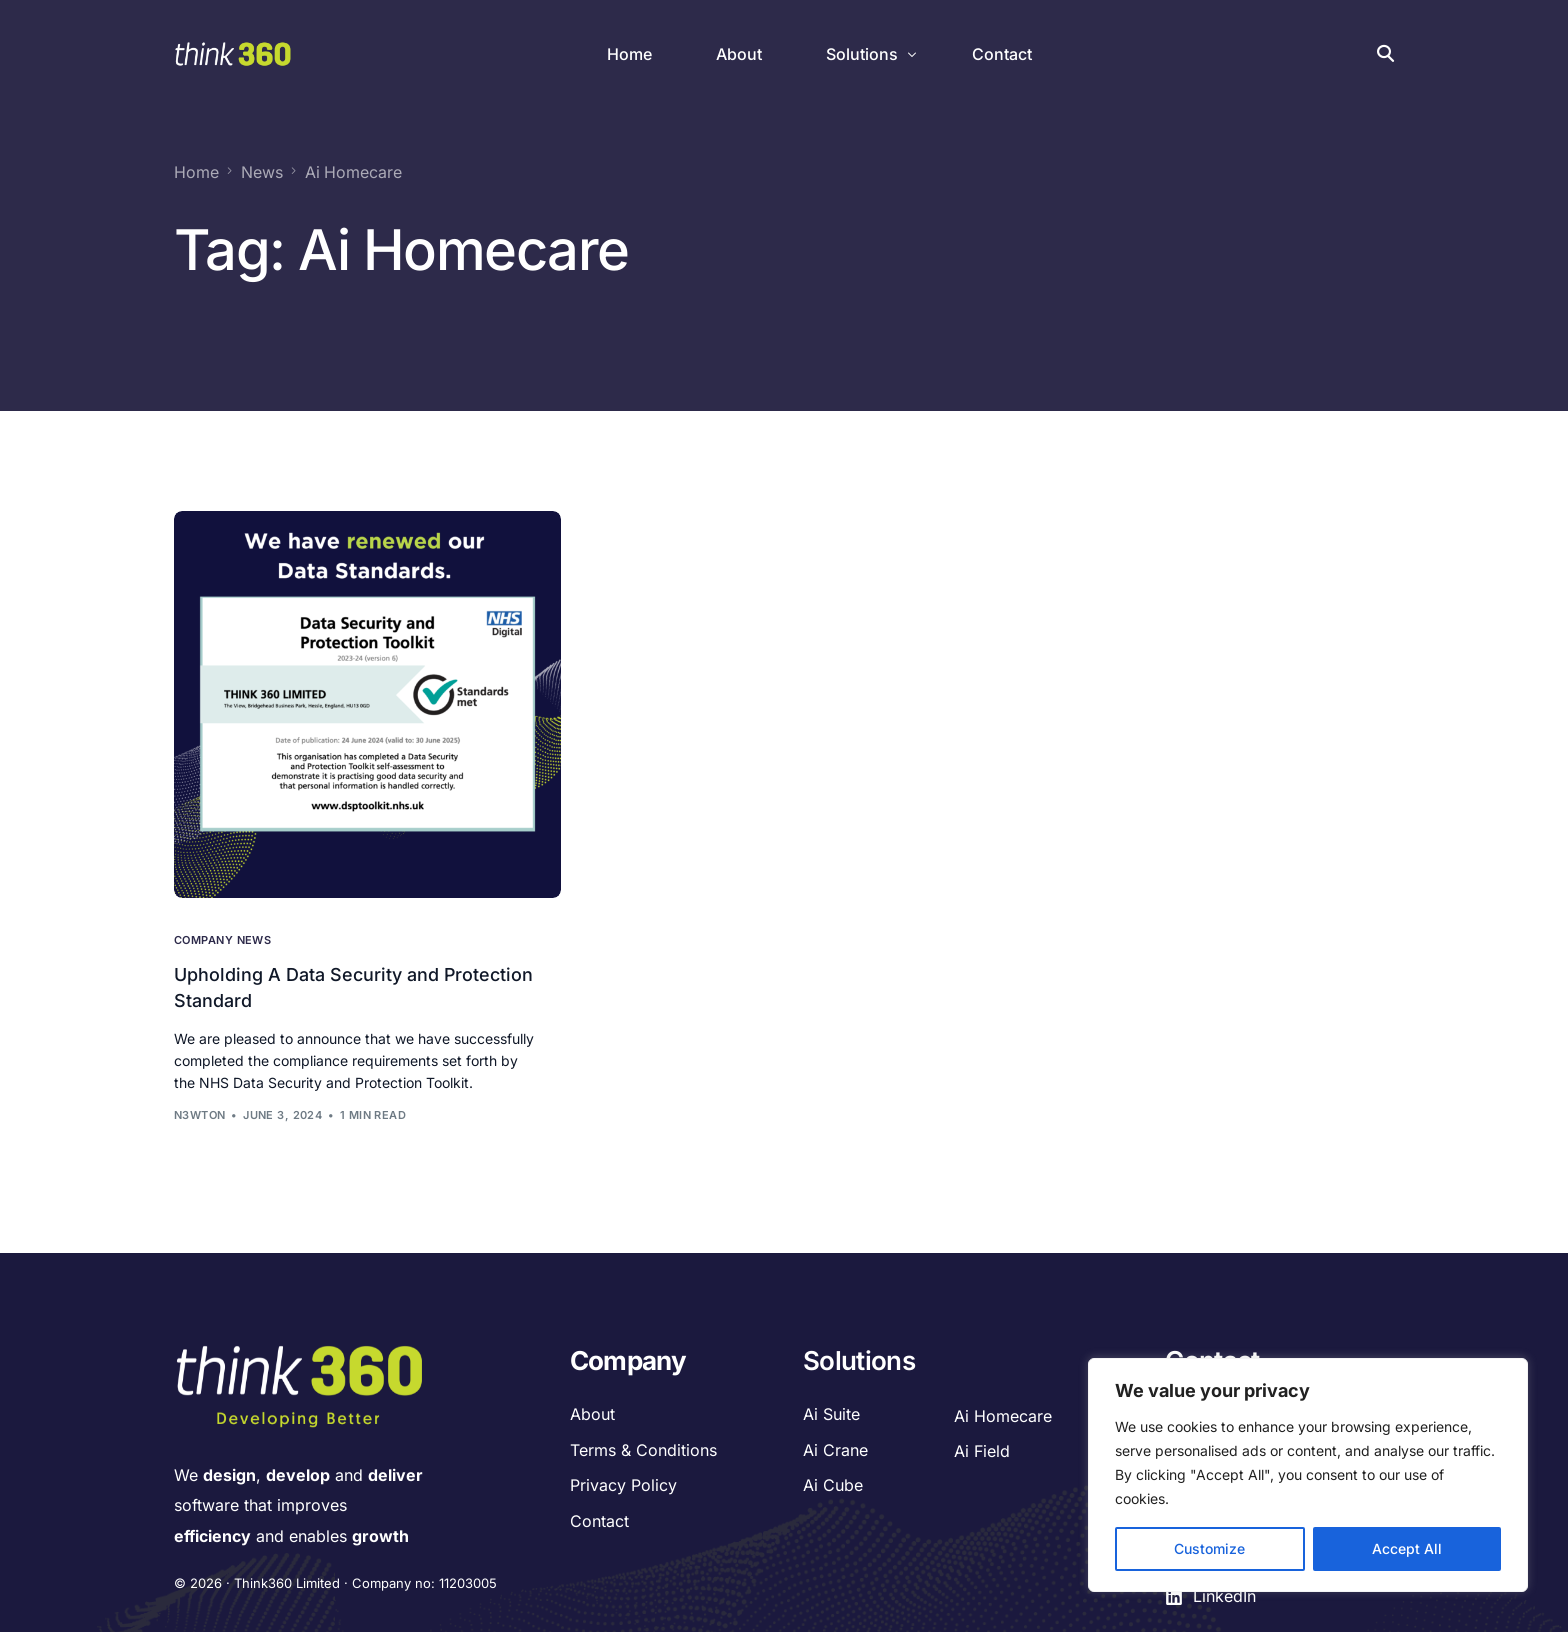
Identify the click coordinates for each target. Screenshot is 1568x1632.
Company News (222, 939)
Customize (1209, 1548)
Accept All (1407, 1548)
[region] (1308, 1475)
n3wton (200, 1114)
